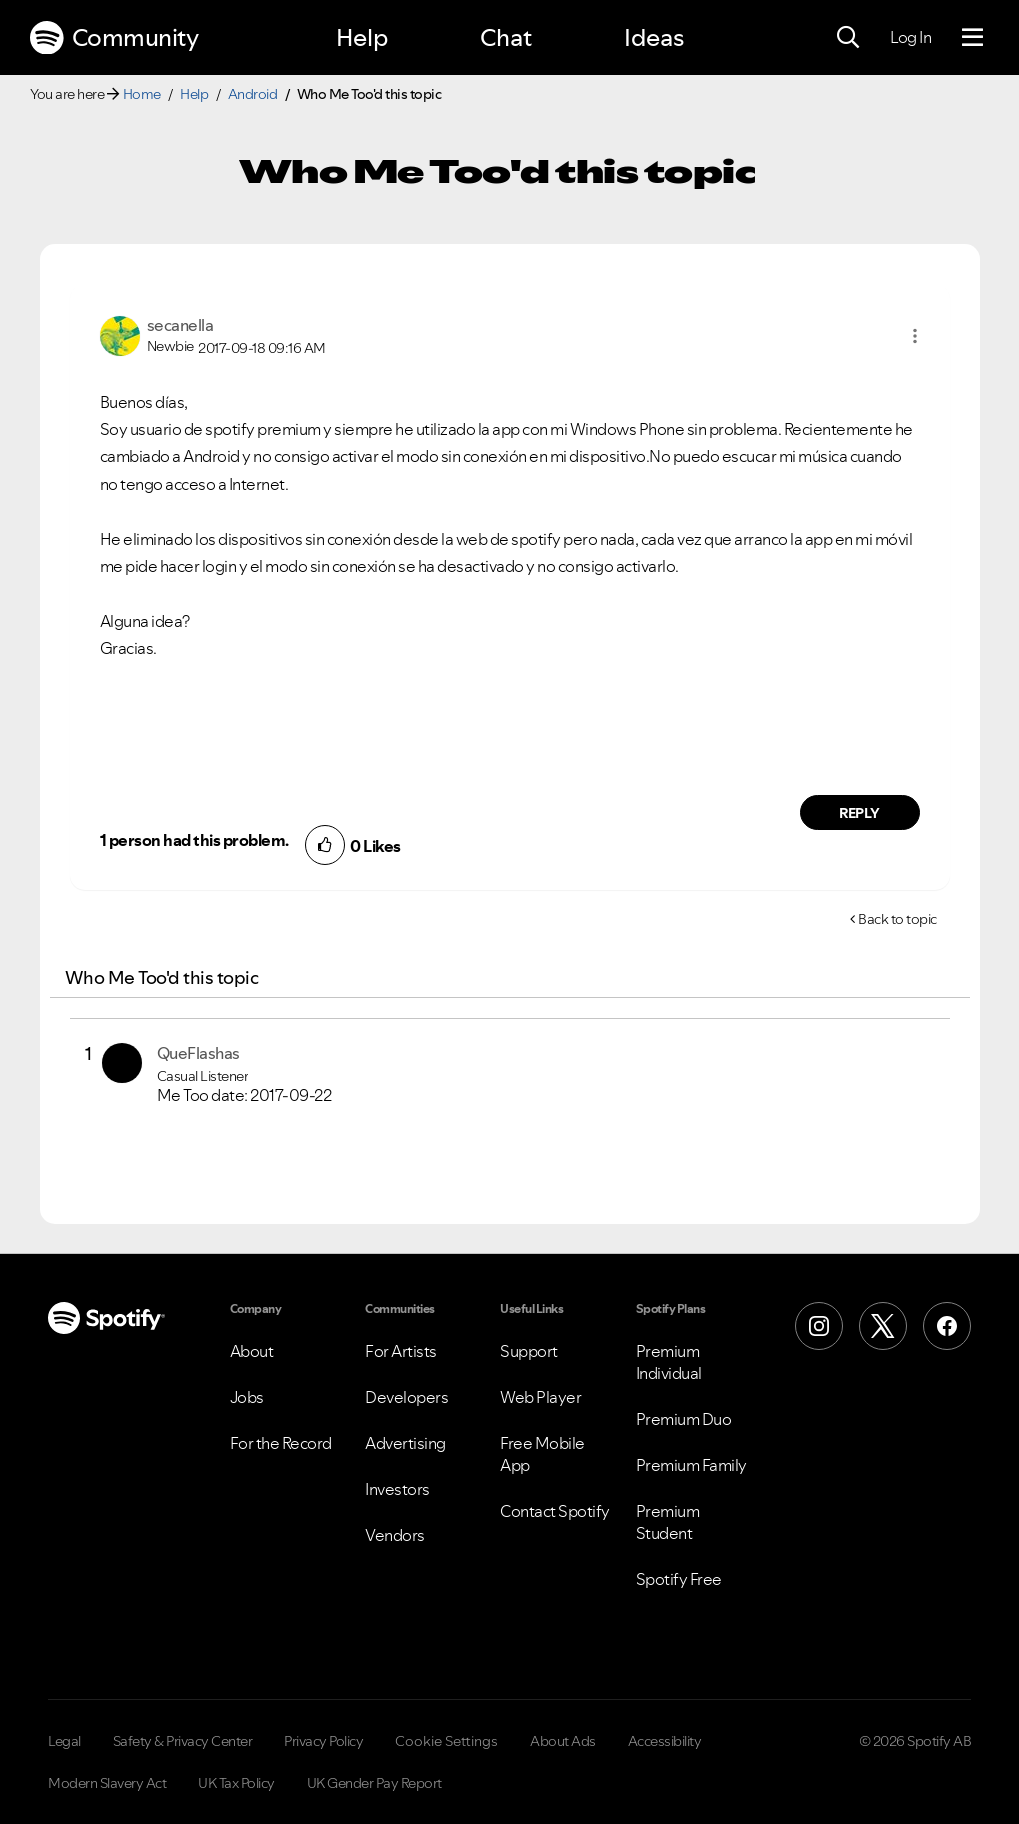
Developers (406, 1397)
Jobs (247, 1397)
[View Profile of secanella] (180, 325)
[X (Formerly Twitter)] (883, 1326)
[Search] (848, 38)
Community (114, 38)
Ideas (654, 37)
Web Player (540, 1397)
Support (529, 1351)
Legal (64, 1741)
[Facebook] (947, 1326)
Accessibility (665, 1741)
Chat (506, 37)
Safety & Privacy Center (183, 1741)
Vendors (395, 1535)
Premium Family (691, 1465)
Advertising (405, 1443)
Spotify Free (679, 1579)
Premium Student (668, 1522)
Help (362, 37)
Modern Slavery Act (107, 1783)
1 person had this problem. (194, 840)
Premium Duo (684, 1419)
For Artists (401, 1351)
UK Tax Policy (236, 1783)
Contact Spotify (555, 1511)
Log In (910, 37)
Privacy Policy (323, 1741)
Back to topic (897, 919)
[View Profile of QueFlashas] (198, 1053)
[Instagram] (819, 1326)
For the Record (281, 1443)
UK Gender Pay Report (374, 1783)
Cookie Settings (446, 1741)
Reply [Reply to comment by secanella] (859, 813)
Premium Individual (669, 1362)
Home (142, 94)
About (252, 1351)
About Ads (563, 1741)
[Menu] (972, 38)
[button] (915, 336)
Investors (397, 1489)
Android (253, 94)
